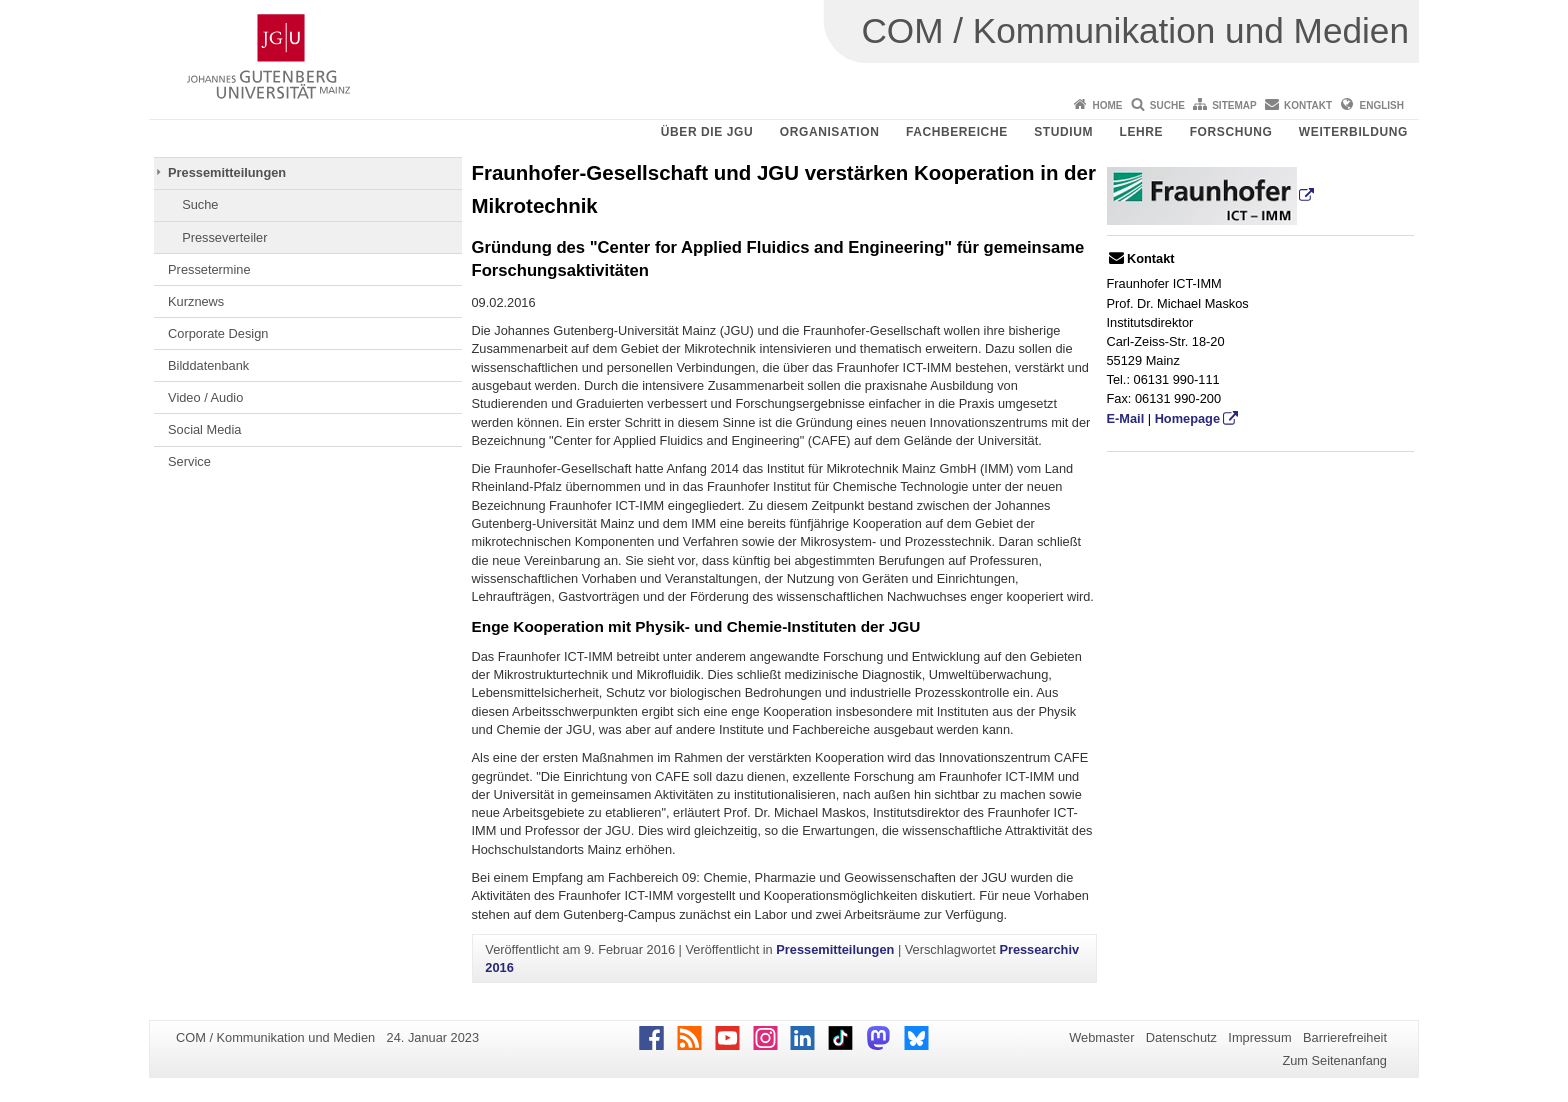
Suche (1167, 105)
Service (189, 461)
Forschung (1231, 132)
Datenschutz (1181, 1037)
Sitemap (1234, 105)
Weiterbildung (1353, 132)
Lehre (1142, 132)
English (1382, 105)
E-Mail (1126, 418)
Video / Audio (205, 397)
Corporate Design (218, 333)
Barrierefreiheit (1345, 1037)
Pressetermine (209, 269)
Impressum (1259, 1037)
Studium (1063, 132)
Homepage (1187, 418)
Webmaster (1101, 1037)
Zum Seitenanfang (1334, 1060)
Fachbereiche (957, 132)
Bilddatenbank (208, 365)
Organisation (830, 132)
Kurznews (196, 301)
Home (1107, 105)
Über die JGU (707, 132)
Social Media (204, 429)
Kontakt (1308, 105)
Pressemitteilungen (227, 172)
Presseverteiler (224, 237)
